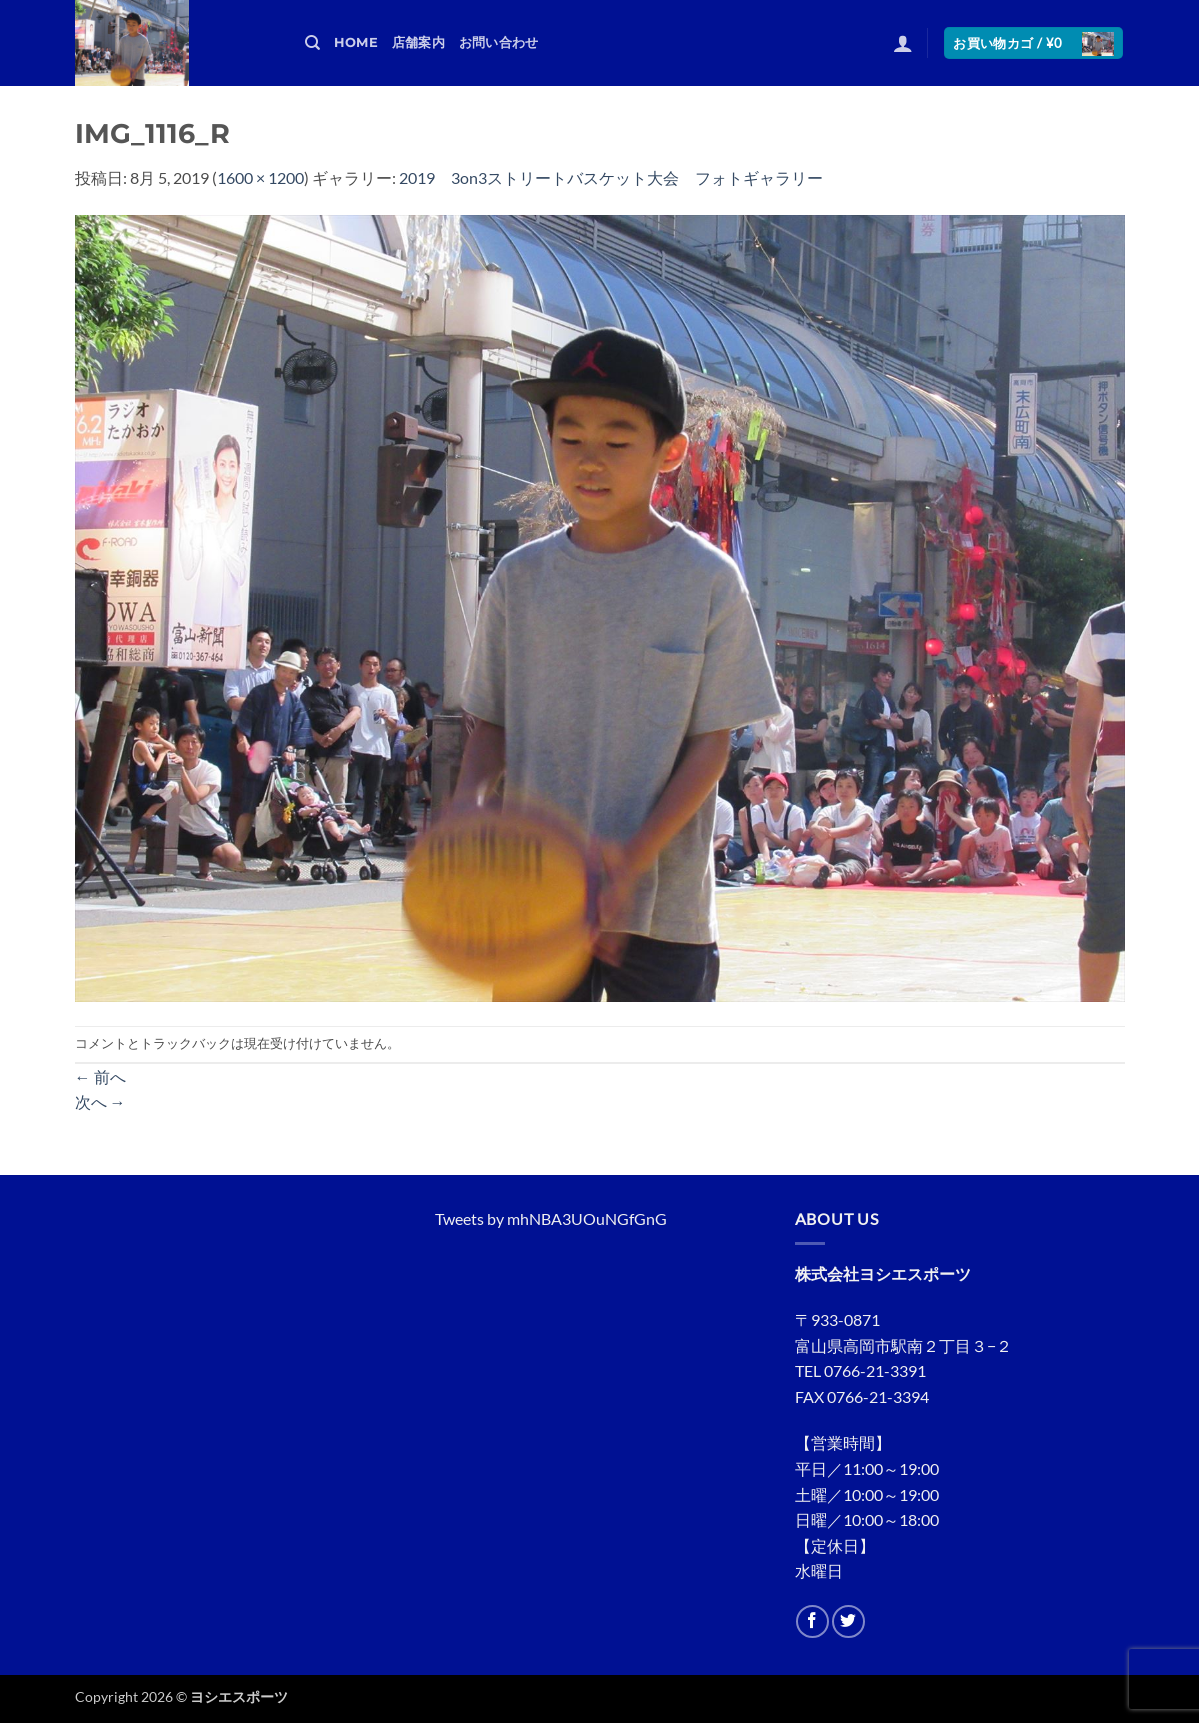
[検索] (312, 43)
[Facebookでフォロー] (812, 1621)
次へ (100, 1101)
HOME (356, 42)
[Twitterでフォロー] (848, 1621)
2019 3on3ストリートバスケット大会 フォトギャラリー (611, 177)
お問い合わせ (499, 42)
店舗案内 (418, 42)
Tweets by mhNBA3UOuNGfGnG (551, 1218)
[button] (903, 43)
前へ (100, 1076)
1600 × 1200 (260, 177)
